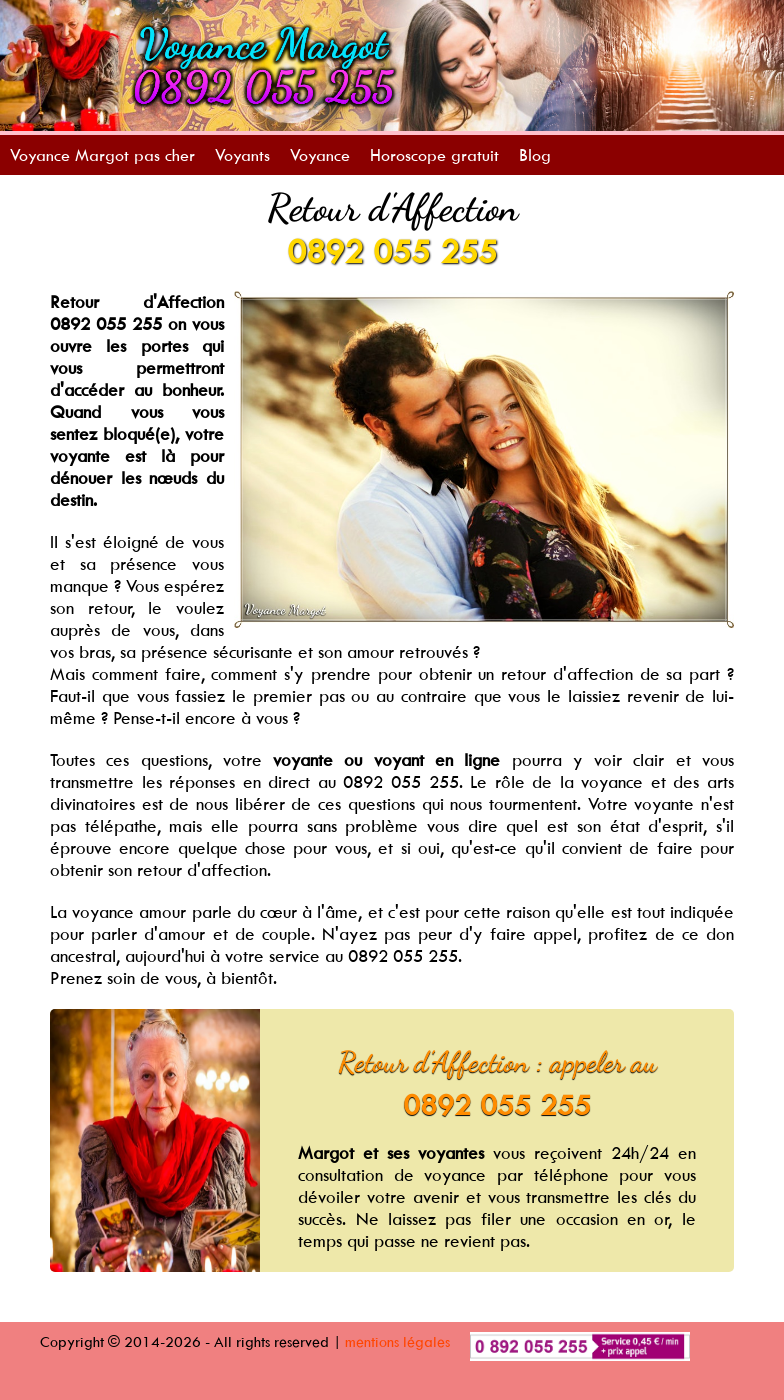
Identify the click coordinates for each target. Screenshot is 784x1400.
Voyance (320, 155)
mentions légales (397, 1341)
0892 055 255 (392, 251)
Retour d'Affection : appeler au (497, 1062)
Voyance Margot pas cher (102, 155)
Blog (535, 155)
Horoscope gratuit (434, 155)
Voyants (242, 155)
